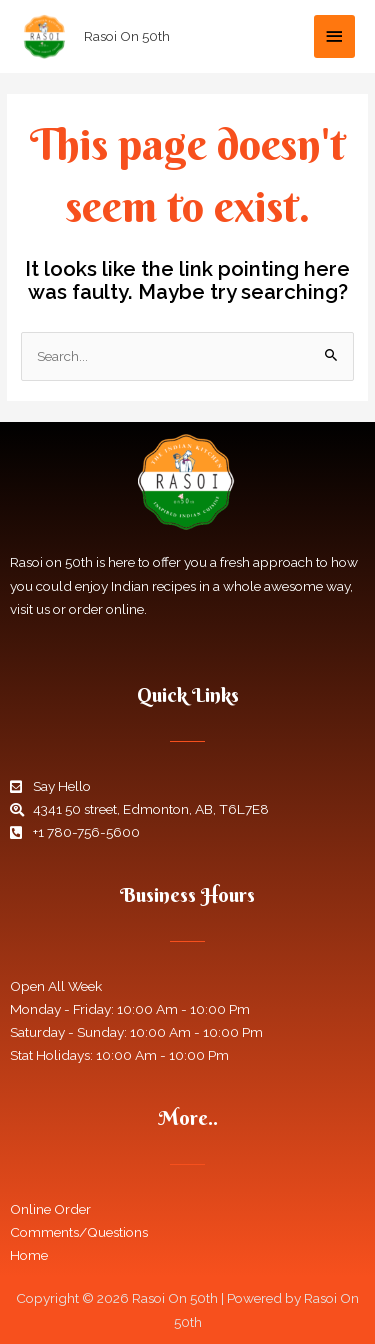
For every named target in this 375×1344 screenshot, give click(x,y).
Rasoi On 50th (127, 36)
